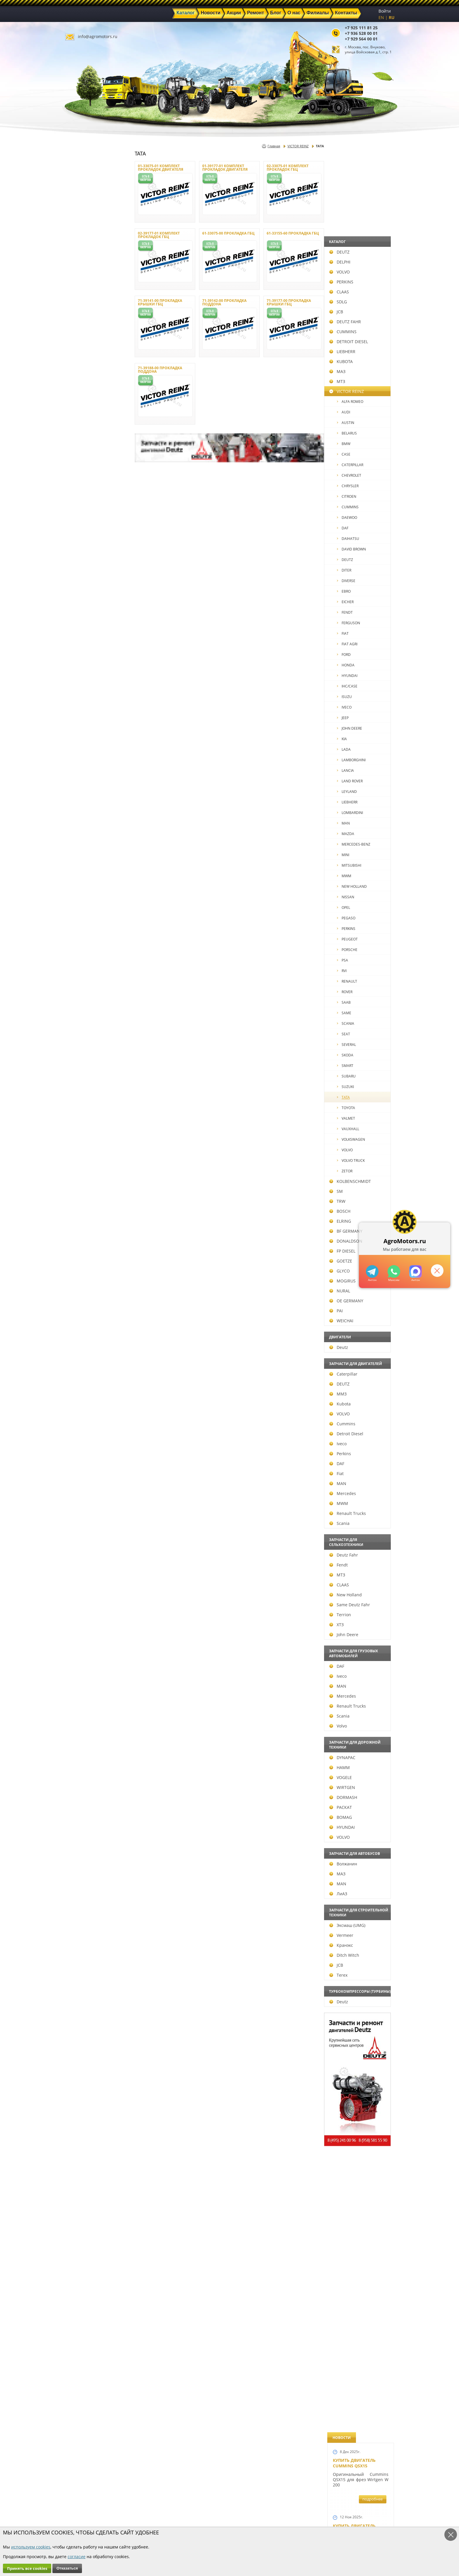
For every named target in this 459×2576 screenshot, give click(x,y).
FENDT (86, 612)
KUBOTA (82, 361)
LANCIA (86, 770)
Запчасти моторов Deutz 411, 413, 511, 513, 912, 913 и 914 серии (358, 1331)
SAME (85, 1012)
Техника (215, 2513)
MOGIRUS (83, 1281)
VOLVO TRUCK (92, 1160)
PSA (83, 960)
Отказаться (67, 2568)
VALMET (87, 1118)
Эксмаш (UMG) (88, 1925)
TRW (78, 1201)
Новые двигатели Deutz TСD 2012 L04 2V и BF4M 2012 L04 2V (359, 874)
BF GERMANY (86, 1231)
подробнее (372, 209)
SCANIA (86, 1023)
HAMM (80, 1767)
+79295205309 (372, 1271)
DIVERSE (87, 580)
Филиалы (217, 2520)
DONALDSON (86, 1241)
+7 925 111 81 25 (361, 27)
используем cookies (30, 2547)
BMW (84, 443)
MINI (84, 854)
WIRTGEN (83, 1787)
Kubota (81, 1404)
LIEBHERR (83, 351)
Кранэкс (82, 1945)
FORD (85, 654)
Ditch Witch (85, 1955)
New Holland (86, 1594)
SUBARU (87, 1076)
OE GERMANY (87, 1301)
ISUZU (85, 696)
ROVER (85, 991)
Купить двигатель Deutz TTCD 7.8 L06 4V (356, 239)
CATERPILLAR (91, 464)
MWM (85, 875)
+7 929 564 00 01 (361, 39)
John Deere (84, 1634)
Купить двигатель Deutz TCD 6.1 (354, 304)
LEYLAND (88, 791)
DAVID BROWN (92, 549)
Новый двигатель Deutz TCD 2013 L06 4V (356, 741)
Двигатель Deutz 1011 (358, 1544)
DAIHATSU (89, 538)
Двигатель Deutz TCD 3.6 (360, 1490)
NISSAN (86, 896)
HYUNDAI (88, 675)
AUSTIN (86, 422)
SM (77, 1191)
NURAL (80, 1291)
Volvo (79, 1726)
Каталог (215, 2500)
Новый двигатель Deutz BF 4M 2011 (354, 937)
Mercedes (83, 1493)
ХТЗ (77, 1624)
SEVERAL (87, 1044)
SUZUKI (86, 1086)
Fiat (77, 1473)
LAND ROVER (91, 781)
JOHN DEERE (90, 728)
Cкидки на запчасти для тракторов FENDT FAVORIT (357, 1610)
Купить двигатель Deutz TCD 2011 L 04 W (356, 1432)
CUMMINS (83, 331)
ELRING (81, 1221)
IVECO (85, 707)
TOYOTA (87, 1107)
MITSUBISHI (90, 865)
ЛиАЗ (79, 1893)
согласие (76, 2556)
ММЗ (79, 1394)
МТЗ (78, 381)
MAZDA (86, 833)
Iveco (79, 1443)
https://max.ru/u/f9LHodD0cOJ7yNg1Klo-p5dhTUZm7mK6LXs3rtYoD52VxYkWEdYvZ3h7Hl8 (415, 1271)
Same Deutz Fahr (90, 1604)
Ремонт (162, 2513)
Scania (80, 1523)
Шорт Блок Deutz (352, 799)
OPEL (84, 907)
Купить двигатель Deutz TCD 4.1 (354, 424)
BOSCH (80, 1211)
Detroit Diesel (87, 1433)
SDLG (79, 302)
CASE (84, 454)
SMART (86, 1065)
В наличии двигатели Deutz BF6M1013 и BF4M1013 (359, 607)
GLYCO (80, 1271)
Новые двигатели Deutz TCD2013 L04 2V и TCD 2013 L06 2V (358, 678)
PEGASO (87, 918)
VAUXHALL (89, 1128)
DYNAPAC (83, 1757)
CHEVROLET (90, 475)
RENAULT (88, 981)
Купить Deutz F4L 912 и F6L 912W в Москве (359, 364)
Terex (79, 1975)
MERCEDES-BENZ (94, 844)
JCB (77, 311)
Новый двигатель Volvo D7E (354, 544)
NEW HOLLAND (93, 886)
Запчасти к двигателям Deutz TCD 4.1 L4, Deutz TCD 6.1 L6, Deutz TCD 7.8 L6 (359, 1003)
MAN (84, 823)
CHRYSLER (89, 485)
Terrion (81, 1614)
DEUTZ (80, 252)
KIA (83, 738)
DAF (83, 528)
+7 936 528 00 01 (361, 33)
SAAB (85, 1002)
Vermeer (82, 1935)
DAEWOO (88, 517)
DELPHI (80, 262)
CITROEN (87, 496)
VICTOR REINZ (87, 391)
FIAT (84, 633)
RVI (83, 970)
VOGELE (81, 1777)
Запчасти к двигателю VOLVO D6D (360, 1095)
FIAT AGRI (88, 644)
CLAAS (80, 292)
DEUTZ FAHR (86, 321)
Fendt (79, 1565)
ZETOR (85, 1171)
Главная (274, 146)
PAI (77, 1310)
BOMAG (81, 1817)
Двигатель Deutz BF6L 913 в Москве (358, 484)
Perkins (81, 1453)
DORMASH (84, 1797)
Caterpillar (84, 1374)
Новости (164, 2507)
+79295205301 (394, 1271)
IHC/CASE (88, 686)
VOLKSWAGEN (92, 1139)
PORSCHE (88, 949)
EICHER (86, 601)
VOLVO (80, 272)
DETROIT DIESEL (89, 341)
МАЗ (78, 371)
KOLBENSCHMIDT (91, 1181)
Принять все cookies (27, 2568)
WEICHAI (82, 1320)
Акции (213, 2507)
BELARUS (88, 433)
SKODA (86, 1055)
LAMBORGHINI (92, 759)
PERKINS (82, 282)
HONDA (86, 665)
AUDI (84, 412)
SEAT (84, 1034)
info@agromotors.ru (97, 36)
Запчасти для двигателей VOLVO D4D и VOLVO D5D (359, 1169)
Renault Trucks (88, 1513)
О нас (161, 2520)
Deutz (79, 1347)
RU (392, 17)
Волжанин (84, 1864)
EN (381, 17)
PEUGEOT (88, 939)
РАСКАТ (81, 1807)
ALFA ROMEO (91, 401)
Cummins (83, 1423)
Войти (384, 11)
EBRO (85, 591)
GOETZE (81, 1261)
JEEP (84, 717)
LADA (85, 749)
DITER (85, 570)
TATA (84, 1097)
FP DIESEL (83, 1251)
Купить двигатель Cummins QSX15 (354, 173)
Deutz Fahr (84, 1555)
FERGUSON (89, 622)
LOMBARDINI (91, 812)
